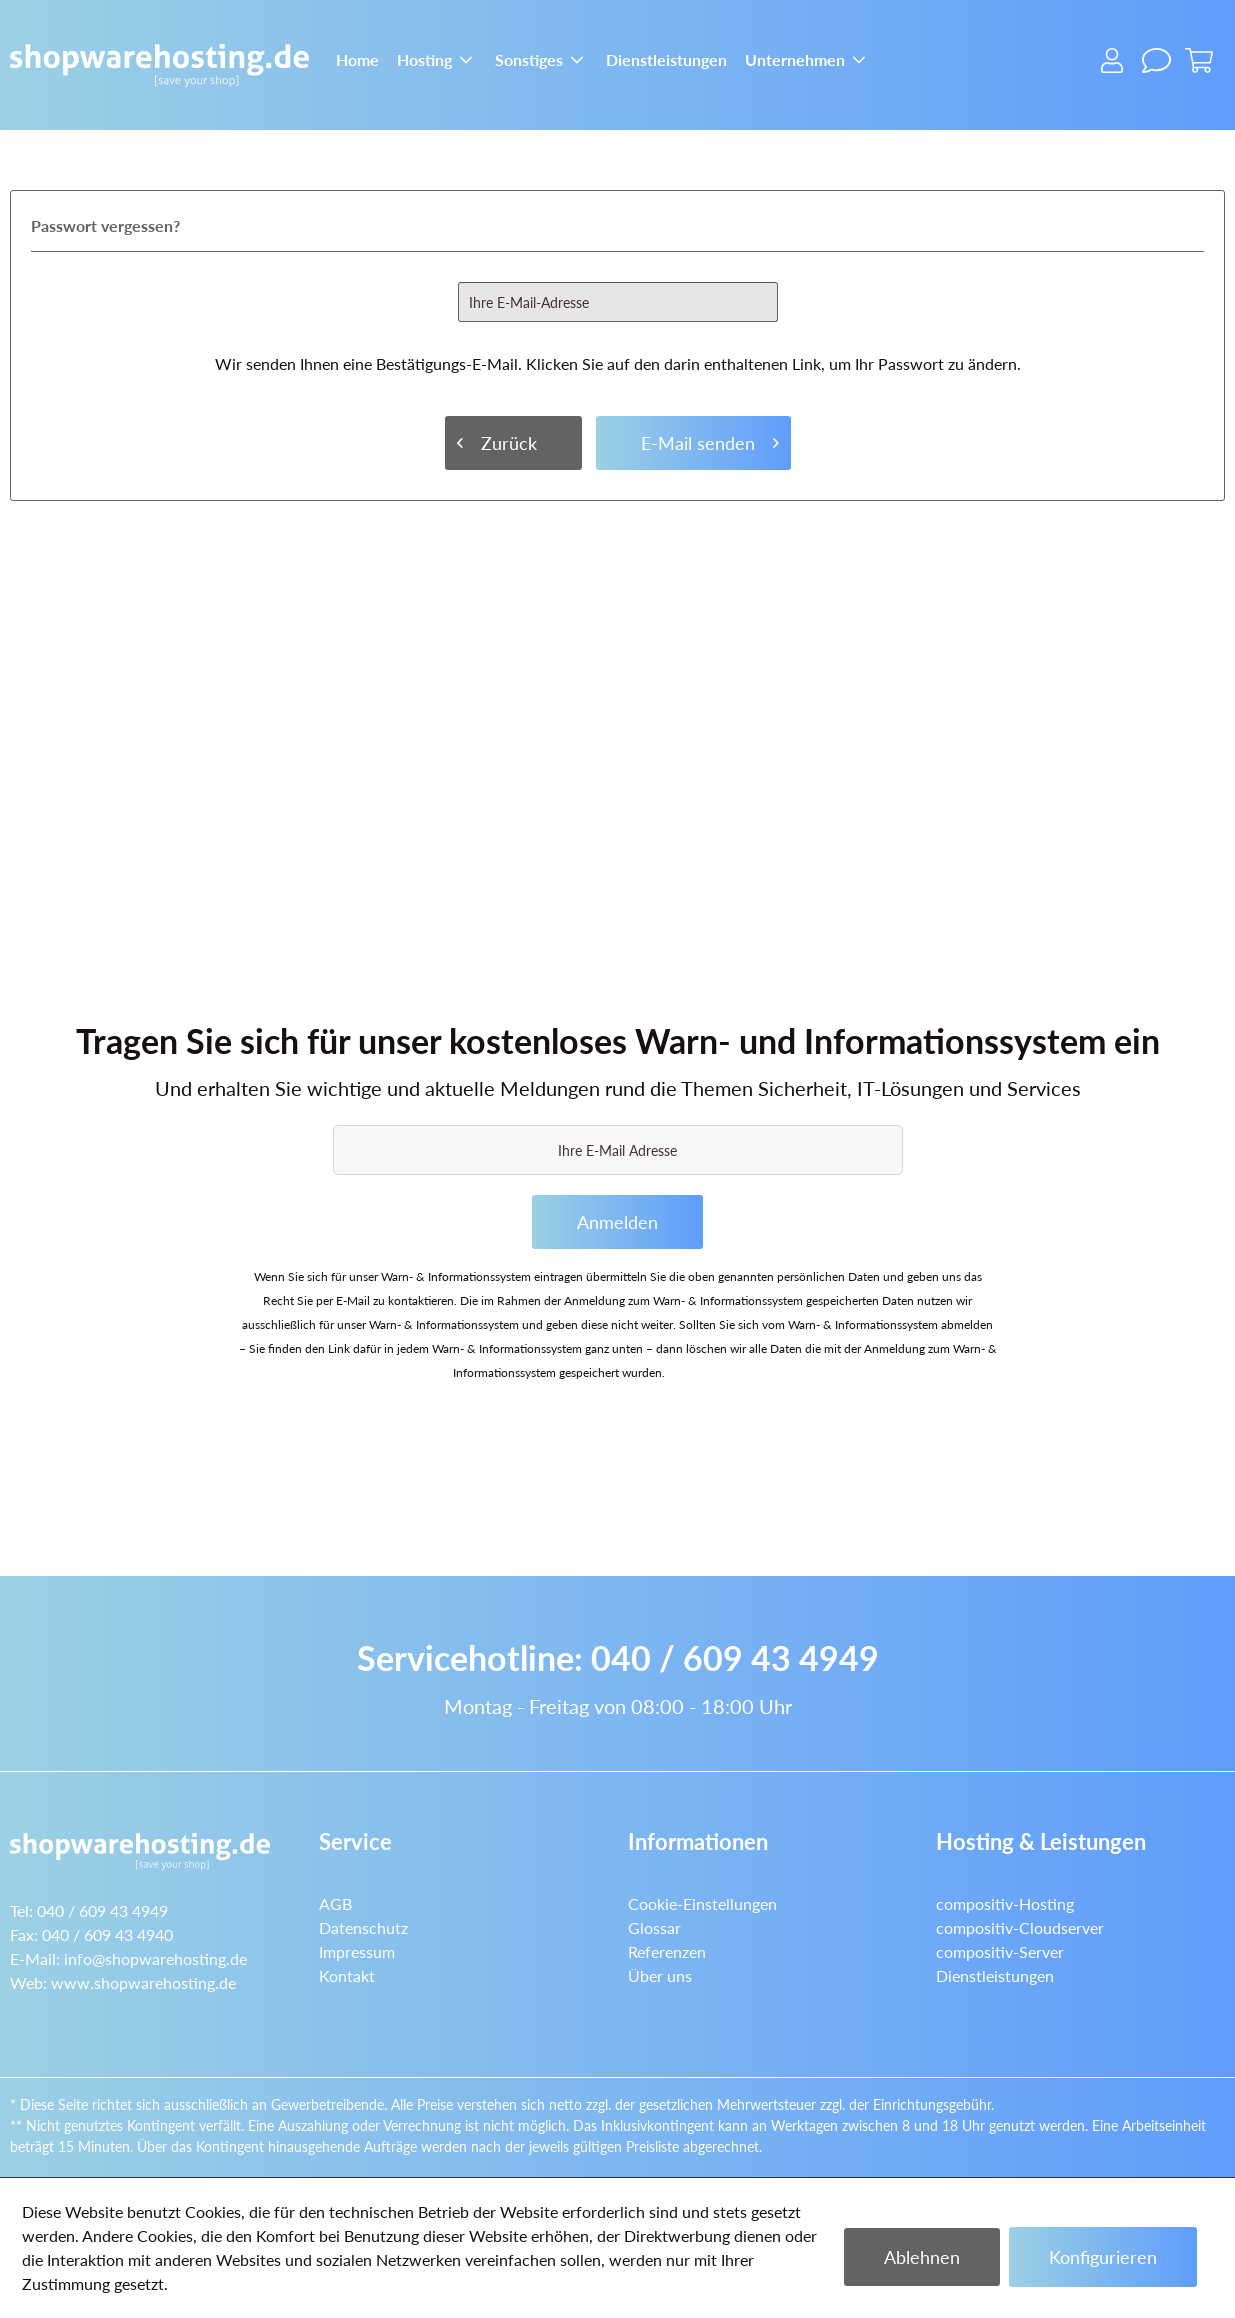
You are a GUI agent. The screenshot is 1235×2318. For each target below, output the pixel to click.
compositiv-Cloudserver (1020, 1927)
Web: (123, 1982)
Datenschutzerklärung (725, 1372)
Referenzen (667, 1951)
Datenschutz (363, 1927)
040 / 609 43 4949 (735, 1657)
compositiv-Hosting (1005, 1903)
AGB (335, 1903)
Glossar (654, 1927)
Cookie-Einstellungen (702, 1903)
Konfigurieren (1103, 2257)
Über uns (660, 1975)
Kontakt (347, 1975)
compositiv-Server (1000, 1951)
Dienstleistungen (995, 1975)
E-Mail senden (710, 440)
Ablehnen (922, 2257)
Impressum (357, 1951)
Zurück (497, 440)
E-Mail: (128, 1958)
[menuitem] (357, 57)
